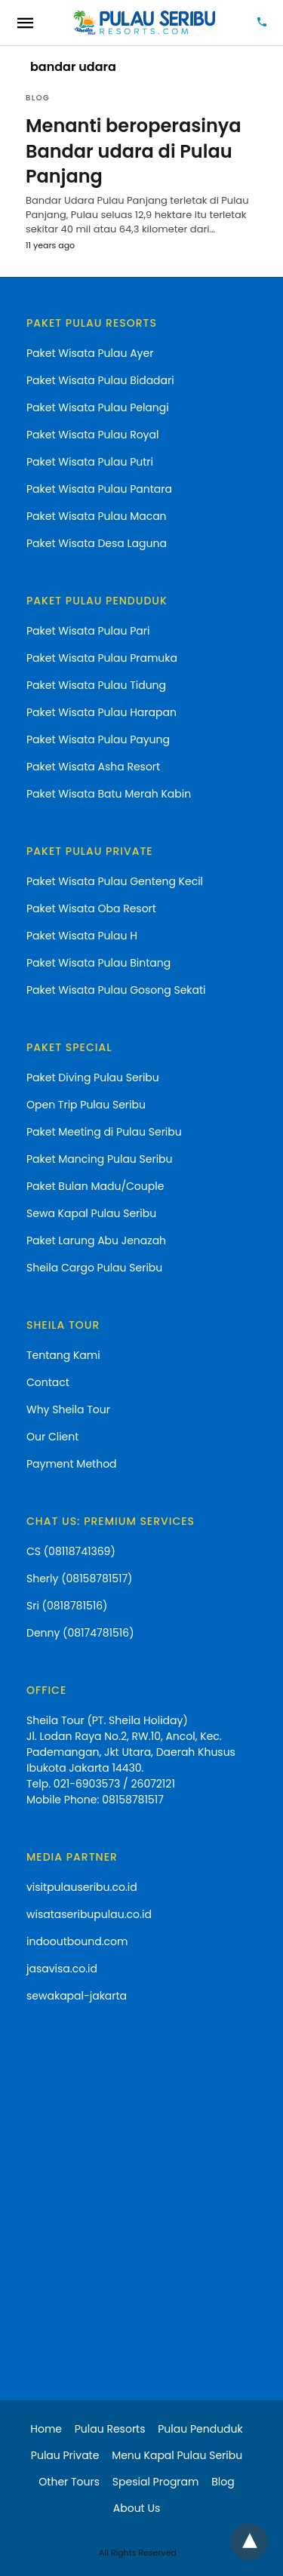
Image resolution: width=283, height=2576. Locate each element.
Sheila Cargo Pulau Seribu (94, 1267)
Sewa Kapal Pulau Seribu (91, 1213)
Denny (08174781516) (80, 1632)
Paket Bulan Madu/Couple (95, 1186)
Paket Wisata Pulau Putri (89, 461)
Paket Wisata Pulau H (81, 935)
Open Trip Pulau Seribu (86, 1104)
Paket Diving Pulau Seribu (92, 1077)
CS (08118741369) (70, 1551)
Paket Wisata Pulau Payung (98, 739)
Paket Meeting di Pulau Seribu (104, 1131)
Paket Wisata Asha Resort (93, 766)
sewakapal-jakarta (76, 1995)
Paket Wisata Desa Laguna (96, 543)
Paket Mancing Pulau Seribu (99, 1159)
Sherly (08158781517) (79, 1578)
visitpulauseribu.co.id (81, 1887)
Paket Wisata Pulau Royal (92, 434)
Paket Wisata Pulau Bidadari (100, 380)
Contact (47, 1382)
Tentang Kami (63, 1355)
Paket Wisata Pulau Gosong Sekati (116, 990)
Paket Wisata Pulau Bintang (98, 962)
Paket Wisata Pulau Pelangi (97, 407)
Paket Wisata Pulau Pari (87, 630)
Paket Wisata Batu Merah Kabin (108, 793)
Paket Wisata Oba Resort (91, 908)
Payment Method (71, 1463)
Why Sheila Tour (68, 1409)
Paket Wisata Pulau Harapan (101, 712)
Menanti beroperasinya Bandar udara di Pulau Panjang (133, 151)
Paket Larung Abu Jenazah (96, 1240)
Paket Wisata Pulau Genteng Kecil (114, 881)
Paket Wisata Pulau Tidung (96, 685)
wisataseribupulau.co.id (89, 1914)
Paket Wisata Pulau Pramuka (101, 658)
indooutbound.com (77, 1941)
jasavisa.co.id (61, 1968)
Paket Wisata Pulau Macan (96, 516)
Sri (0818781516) (66, 1605)
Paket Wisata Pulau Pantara (99, 488)
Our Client (52, 1436)
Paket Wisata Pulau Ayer (89, 353)
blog (38, 97)
